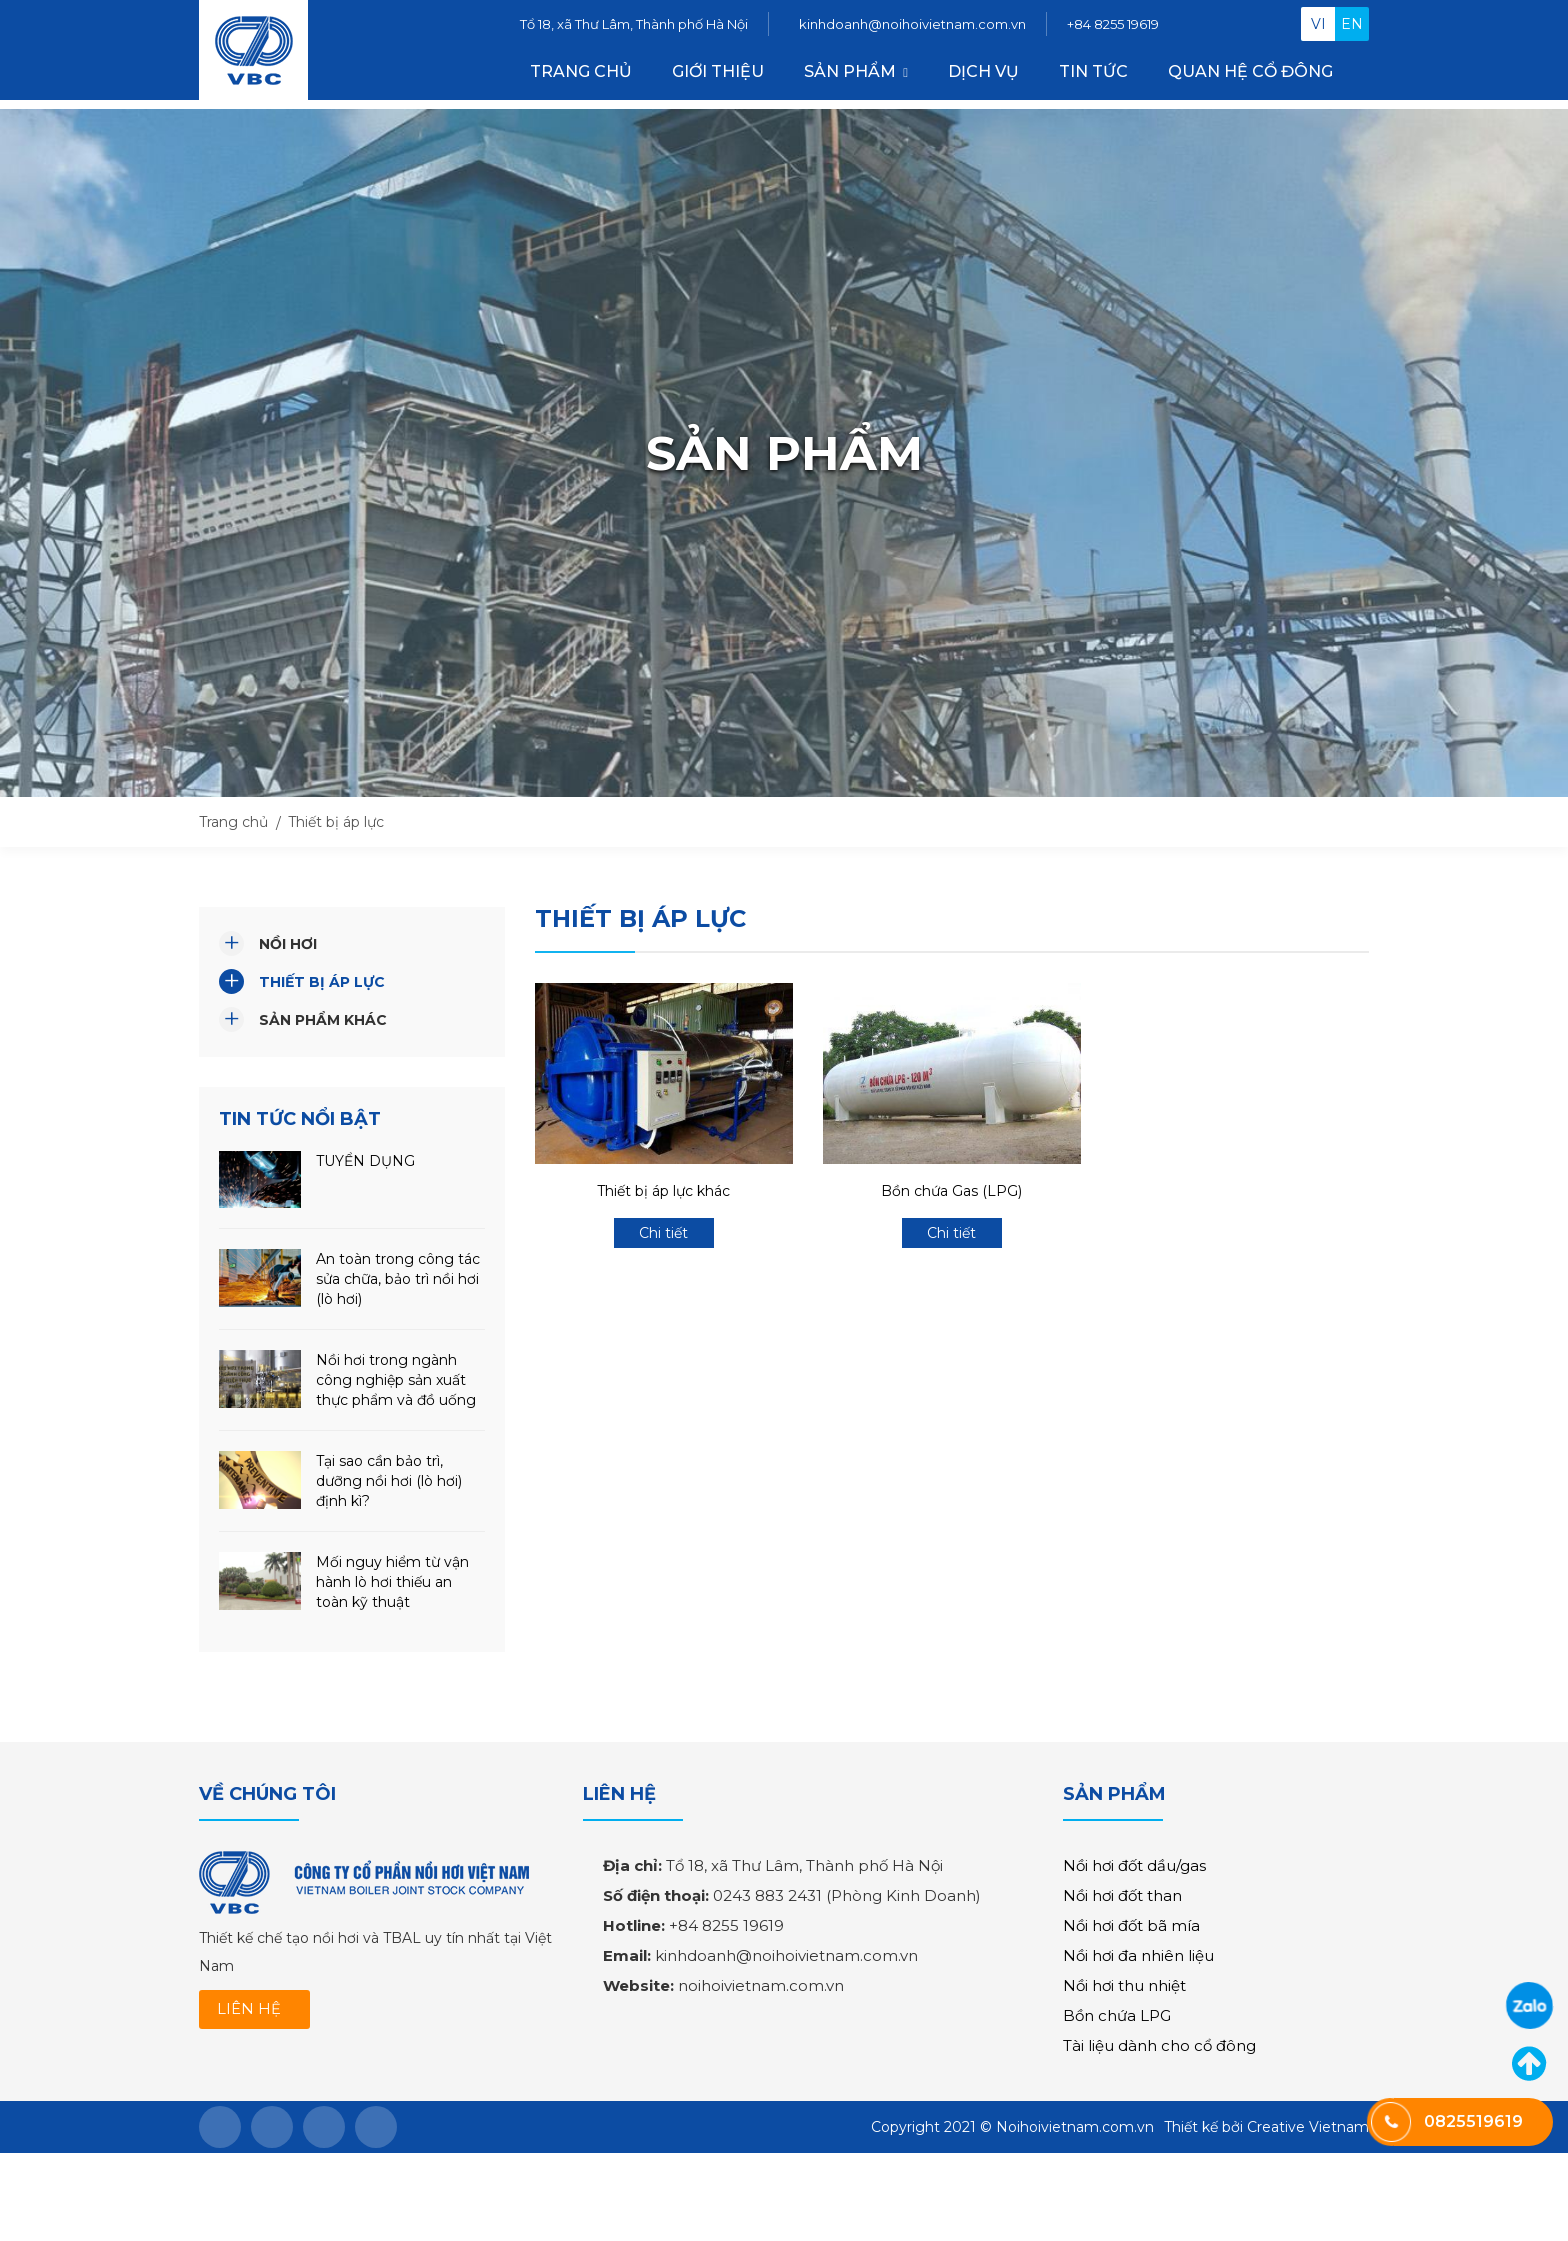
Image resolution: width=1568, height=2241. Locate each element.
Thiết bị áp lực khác (663, 1191)
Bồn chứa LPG (1117, 2015)
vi (1318, 28)
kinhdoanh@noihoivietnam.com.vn (912, 28)
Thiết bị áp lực (322, 982)
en (1352, 28)
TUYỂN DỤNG (365, 1161)
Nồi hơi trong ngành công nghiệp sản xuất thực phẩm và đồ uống (396, 1380)
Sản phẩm (850, 75)
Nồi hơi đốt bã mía (1131, 1925)
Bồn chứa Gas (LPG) (951, 1191)
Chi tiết (663, 1233)
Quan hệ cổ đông (1250, 75)
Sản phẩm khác (323, 1020)
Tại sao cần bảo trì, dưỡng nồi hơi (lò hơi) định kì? (389, 1481)
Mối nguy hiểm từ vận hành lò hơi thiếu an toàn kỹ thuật (392, 1582)
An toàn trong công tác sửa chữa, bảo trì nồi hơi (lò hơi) (398, 1279)
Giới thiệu (718, 75)
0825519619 (1530, 2005)
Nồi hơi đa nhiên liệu (1138, 1955)
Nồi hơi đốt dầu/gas (1134, 1865)
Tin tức (1093, 75)
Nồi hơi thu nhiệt (1124, 1985)
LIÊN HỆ (251, 2009)
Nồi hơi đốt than (1122, 1895)
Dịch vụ (983, 75)
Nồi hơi (288, 944)
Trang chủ (581, 75)
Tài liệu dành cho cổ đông (1159, 2045)
